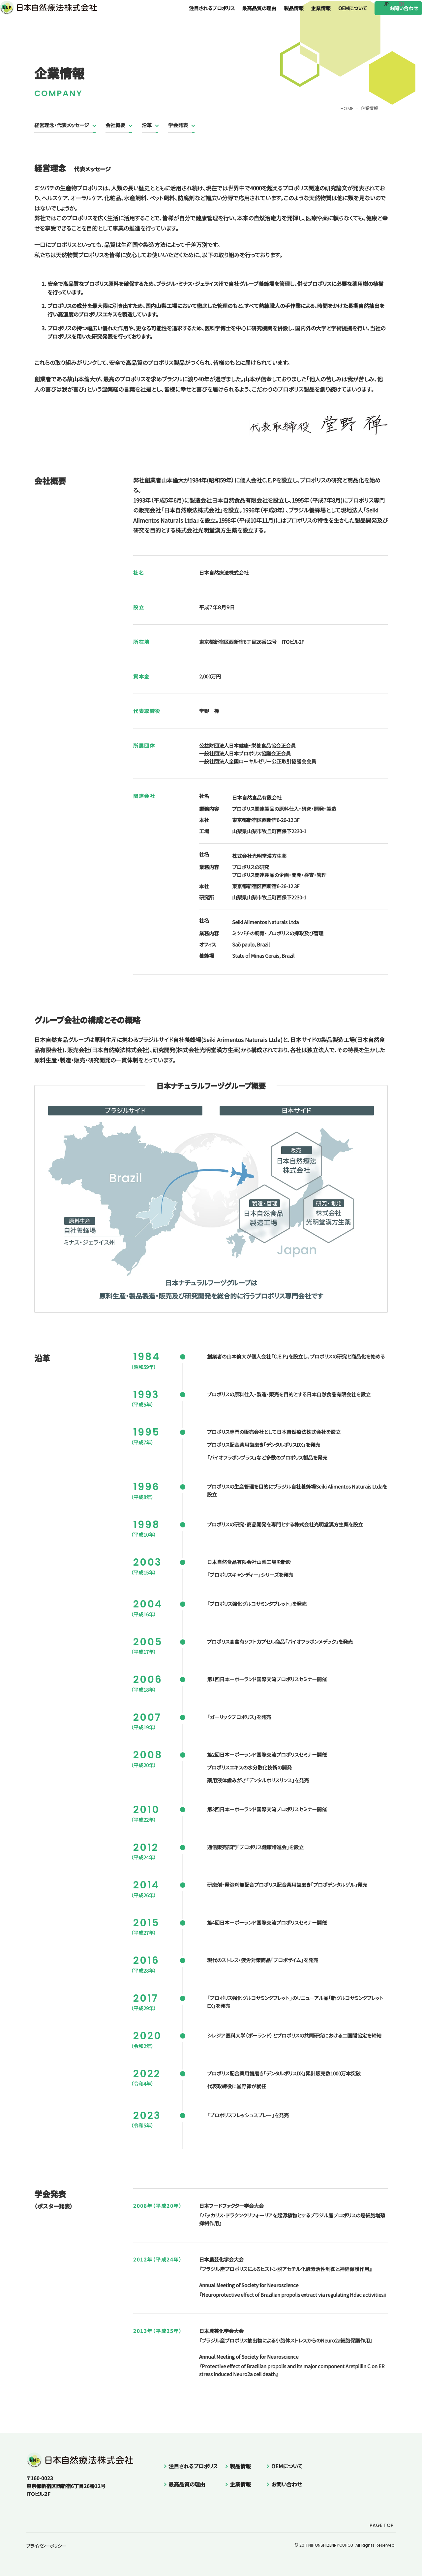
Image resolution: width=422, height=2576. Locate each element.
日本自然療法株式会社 (29, 21)
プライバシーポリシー (46, 2546)
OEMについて (339, 16)
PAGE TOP (375, 2525)
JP (386, 4)
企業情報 (307, 16)
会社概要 (115, 125)
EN (401, 4)
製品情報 (280, 16)
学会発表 (178, 125)
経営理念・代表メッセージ (61, 125)
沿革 (147, 125)
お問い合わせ (390, 16)
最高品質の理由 (246, 16)
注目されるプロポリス (199, 16)
